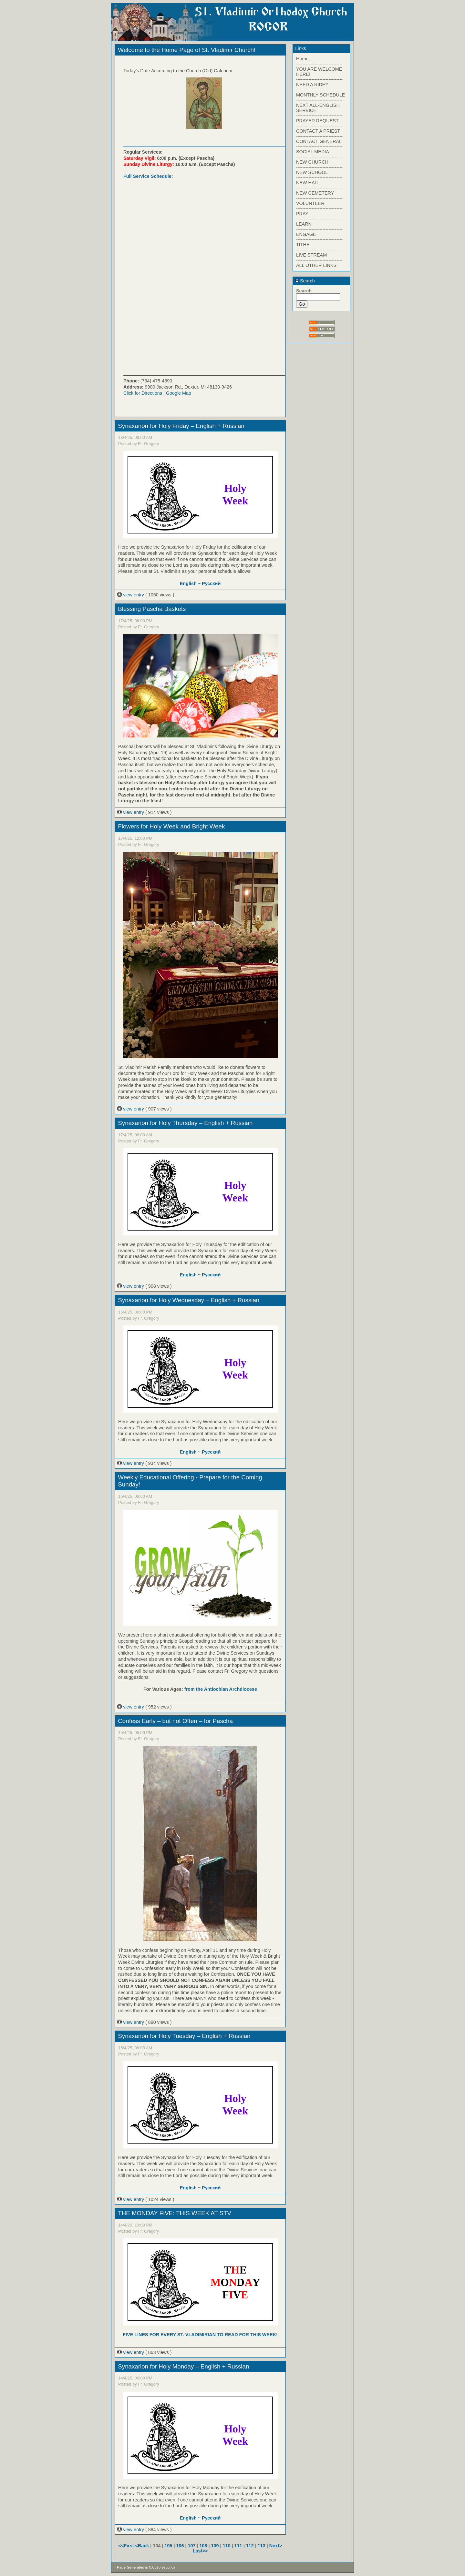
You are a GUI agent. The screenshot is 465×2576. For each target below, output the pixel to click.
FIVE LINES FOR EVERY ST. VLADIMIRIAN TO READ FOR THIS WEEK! (200, 2334)
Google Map (178, 393)
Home (302, 58)
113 (261, 2545)
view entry (131, 594)
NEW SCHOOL (312, 172)
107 (192, 2545)
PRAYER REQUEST (317, 120)
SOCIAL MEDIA (312, 151)
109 (215, 2545)
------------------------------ (319, 63)
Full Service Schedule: (148, 176)
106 (180, 2545)
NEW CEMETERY (315, 193)
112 (250, 2545)
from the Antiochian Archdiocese (220, 1689)
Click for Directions (142, 393)
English (188, 583)
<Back (142, 2545)
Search (305, 280)
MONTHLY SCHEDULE (320, 94)
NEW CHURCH (312, 162)
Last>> (200, 2550)
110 (227, 2545)
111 (238, 2545)
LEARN (304, 224)
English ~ (191, 2517)
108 (203, 2545)
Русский (211, 583)
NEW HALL (308, 182)
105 (168, 2545)
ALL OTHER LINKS (316, 265)
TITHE (303, 244)
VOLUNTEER (310, 203)
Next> (275, 2545)
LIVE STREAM (311, 255)
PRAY (302, 213)
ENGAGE (306, 234)
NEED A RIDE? (312, 84)
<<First (127, 2545)
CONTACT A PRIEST (318, 131)
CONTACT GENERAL (319, 141)
